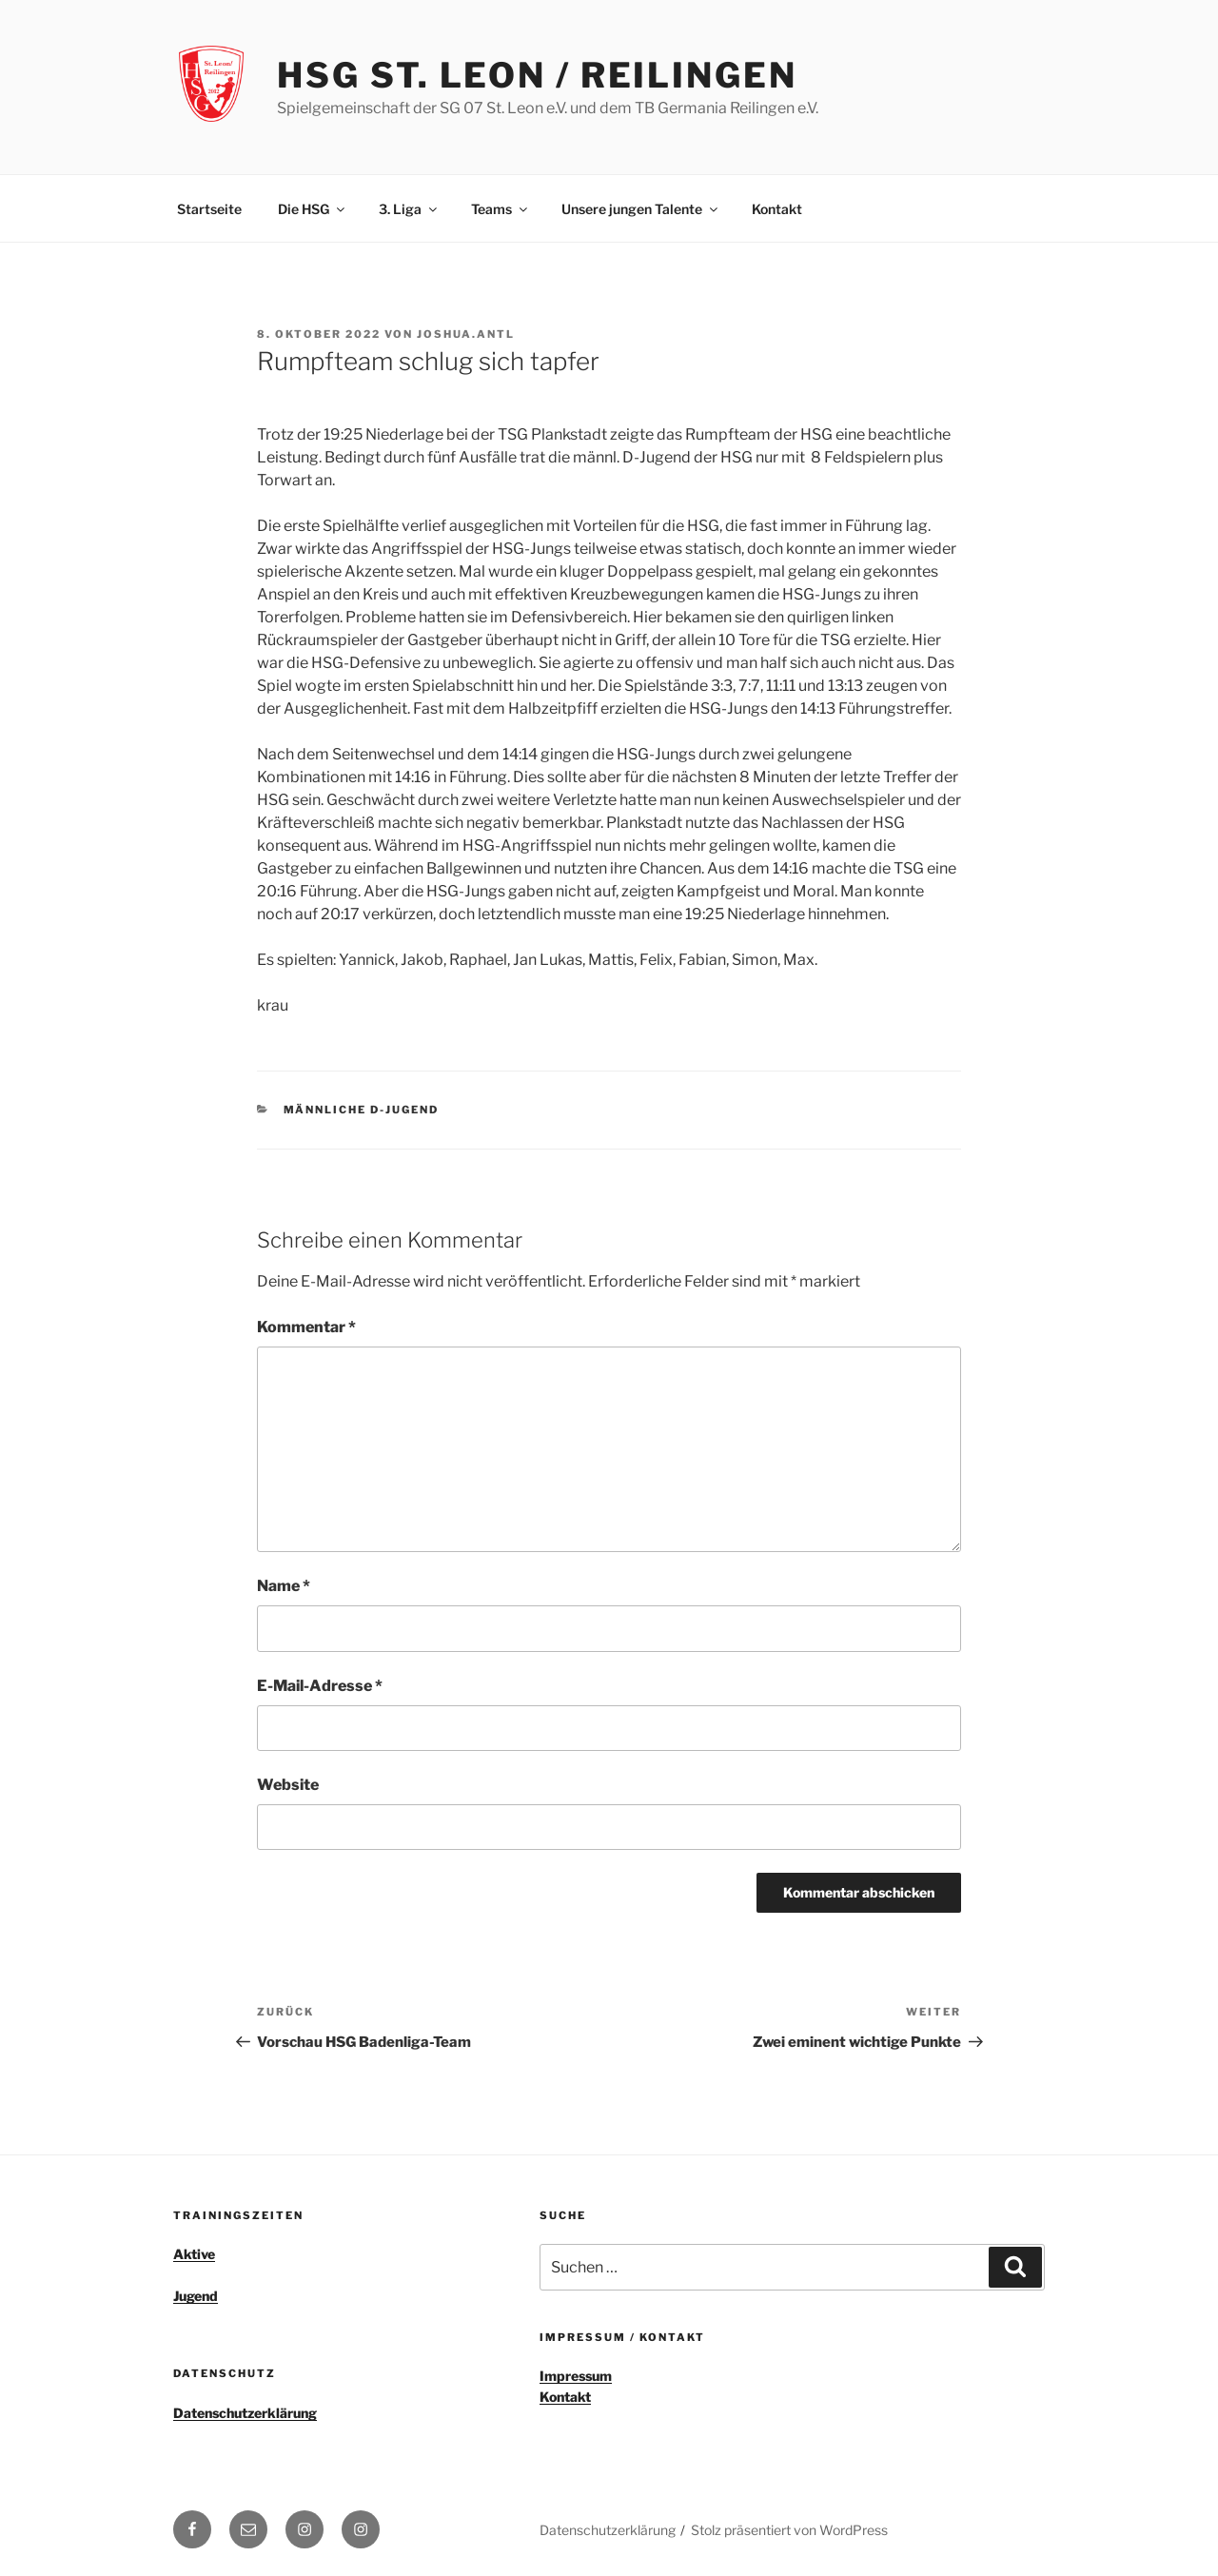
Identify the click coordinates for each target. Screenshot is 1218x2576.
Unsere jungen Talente (640, 209)
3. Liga (409, 209)
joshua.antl (466, 334)
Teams (500, 209)
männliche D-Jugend (362, 1109)
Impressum (576, 2376)
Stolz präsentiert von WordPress (789, 2530)
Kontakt (777, 209)
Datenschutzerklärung (245, 2413)
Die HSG (312, 209)
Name (283, 1586)
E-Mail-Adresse (320, 1686)
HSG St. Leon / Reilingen (536, 75)
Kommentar (306, 1327)
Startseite (209, 209)
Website (288, 1785)
